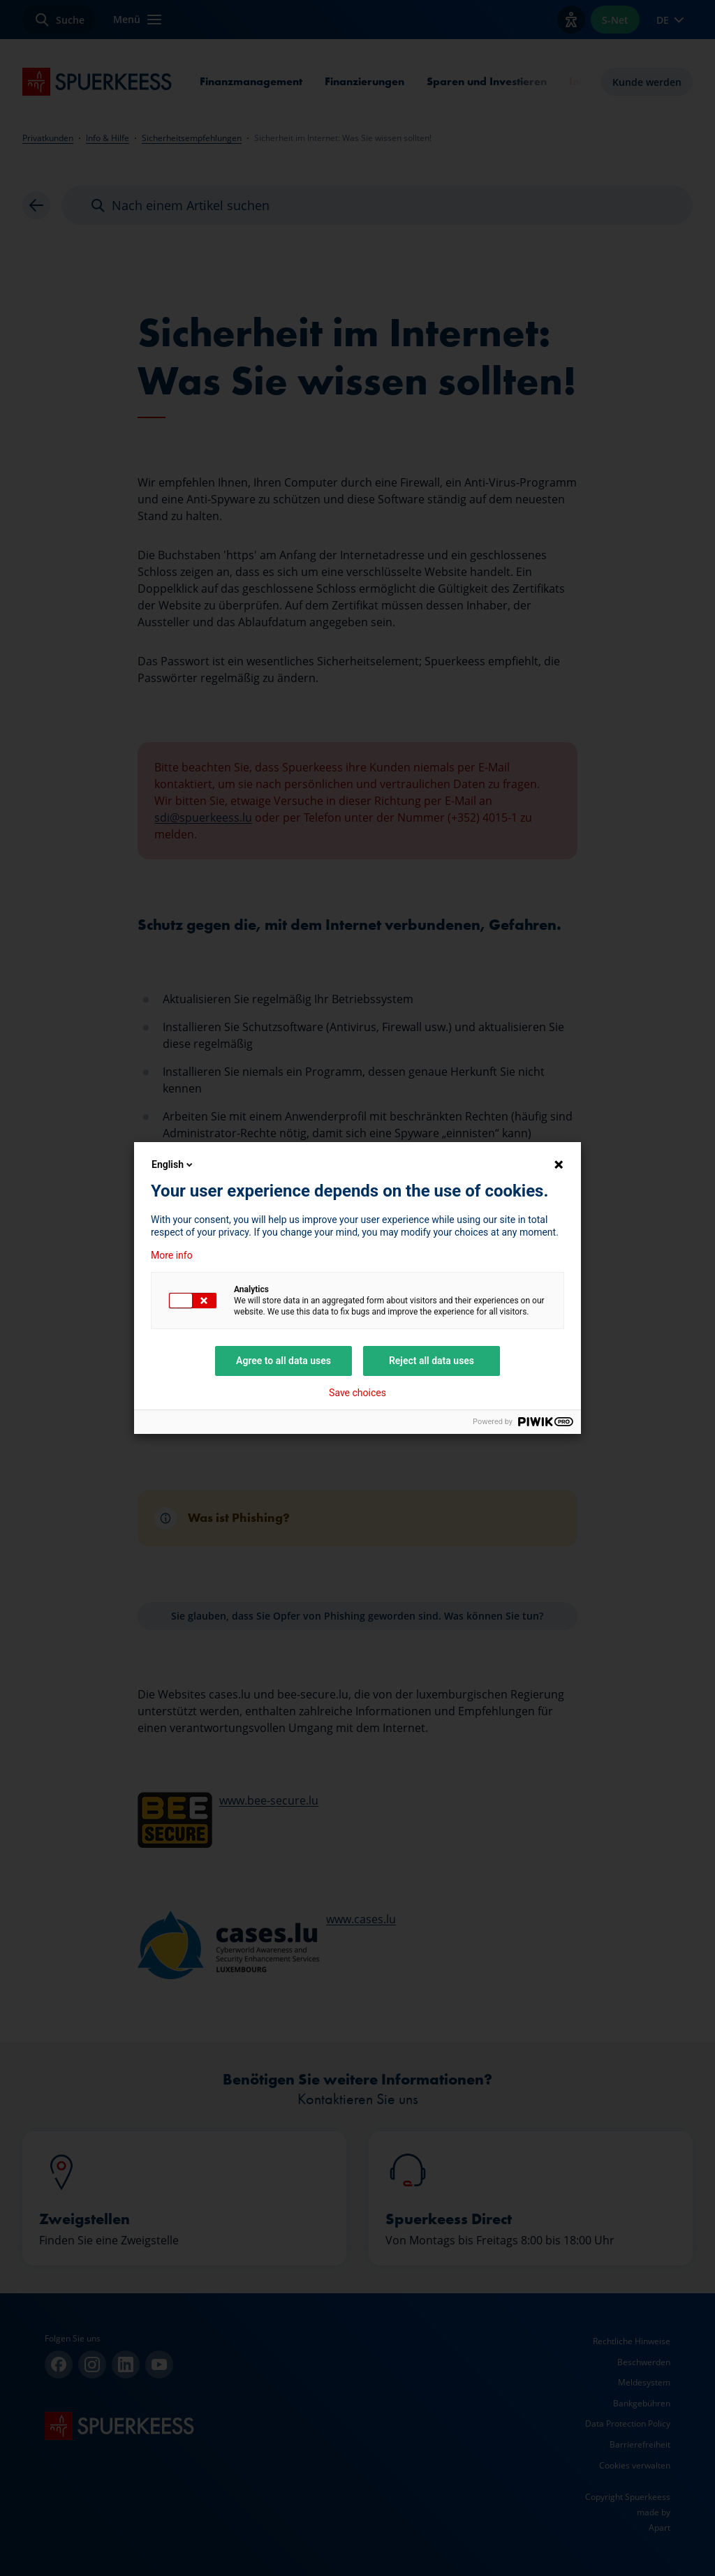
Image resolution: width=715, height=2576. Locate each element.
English (173, 1164)
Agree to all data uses (283, 1360)
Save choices (357, 1392)
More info (172, 1255)
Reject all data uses (431, 1360)
